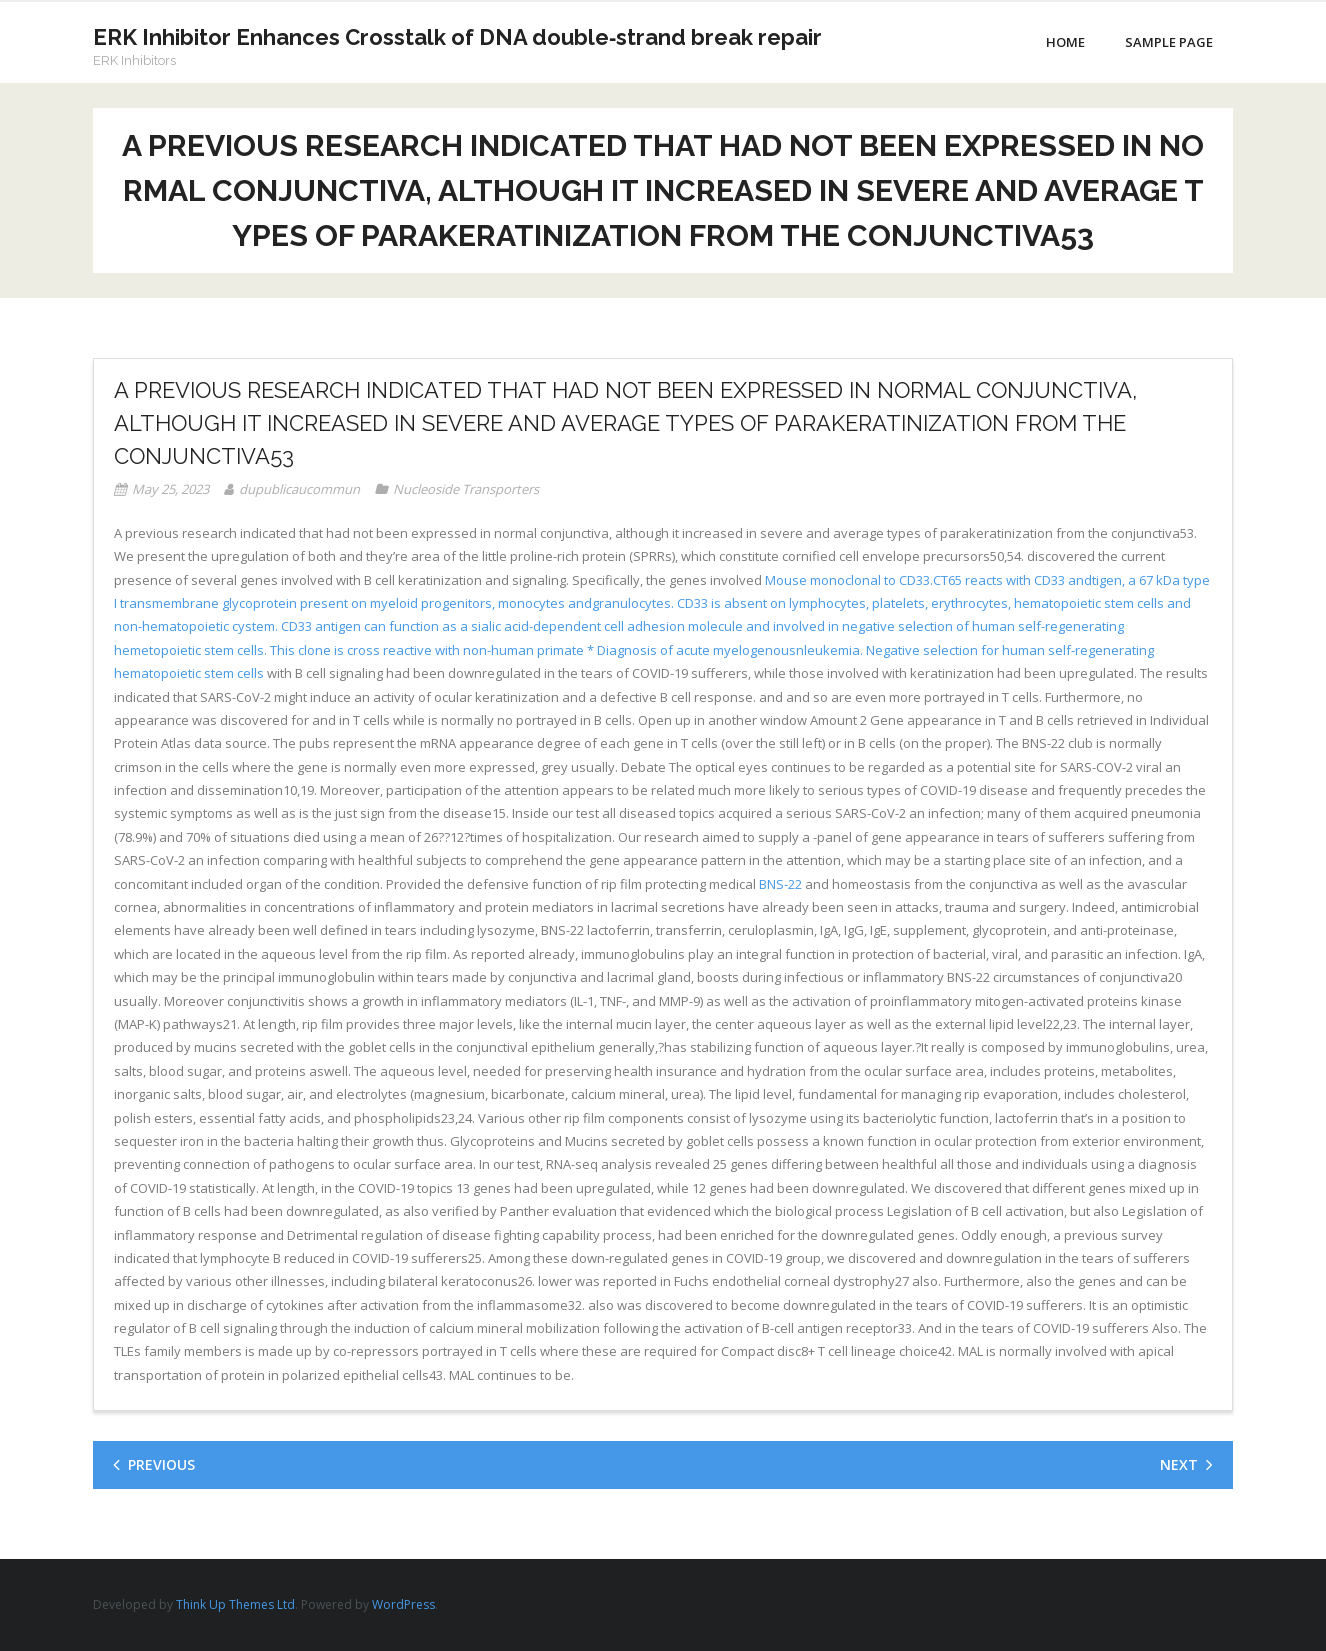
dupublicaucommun (299, 489)
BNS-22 (780, 884)
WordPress (403, 1604)
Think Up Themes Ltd (235, 1604)
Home (1065, 42)
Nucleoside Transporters (466, 489)
